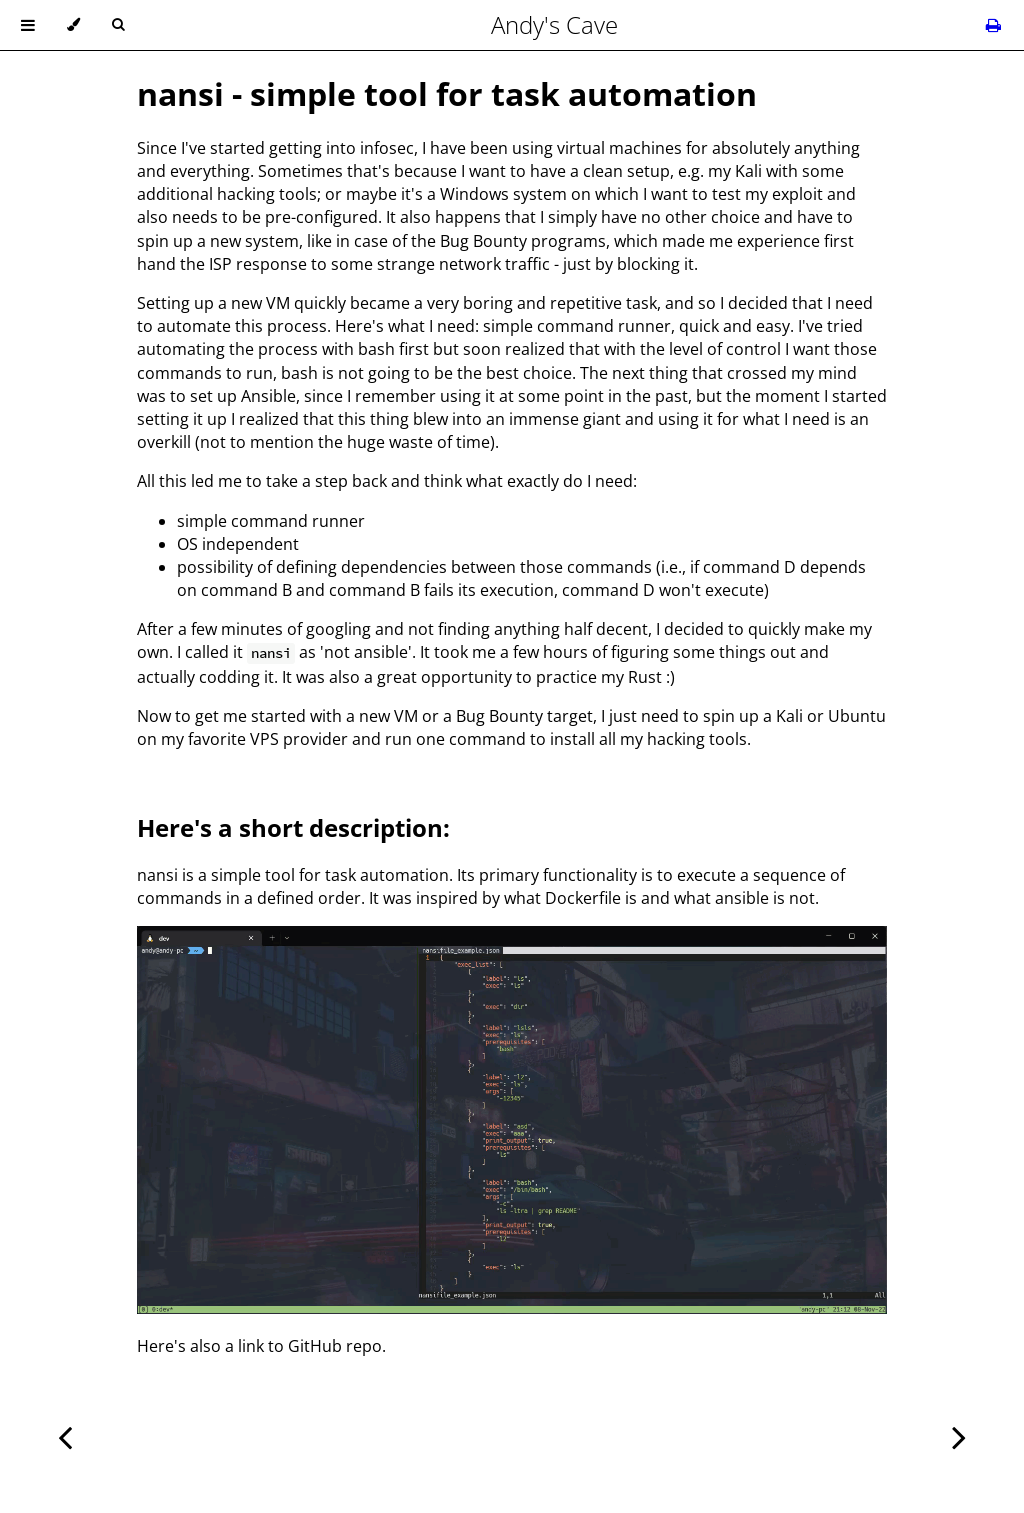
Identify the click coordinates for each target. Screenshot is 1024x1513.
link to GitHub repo (310, 1346)
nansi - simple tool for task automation (447, 93)
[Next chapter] (959, 1435)
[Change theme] (73, 25)
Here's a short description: (293, 827)
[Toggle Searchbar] (118, 25)
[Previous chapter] (65, 1435)
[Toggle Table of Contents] (28, 25)
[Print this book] (993, 25)
